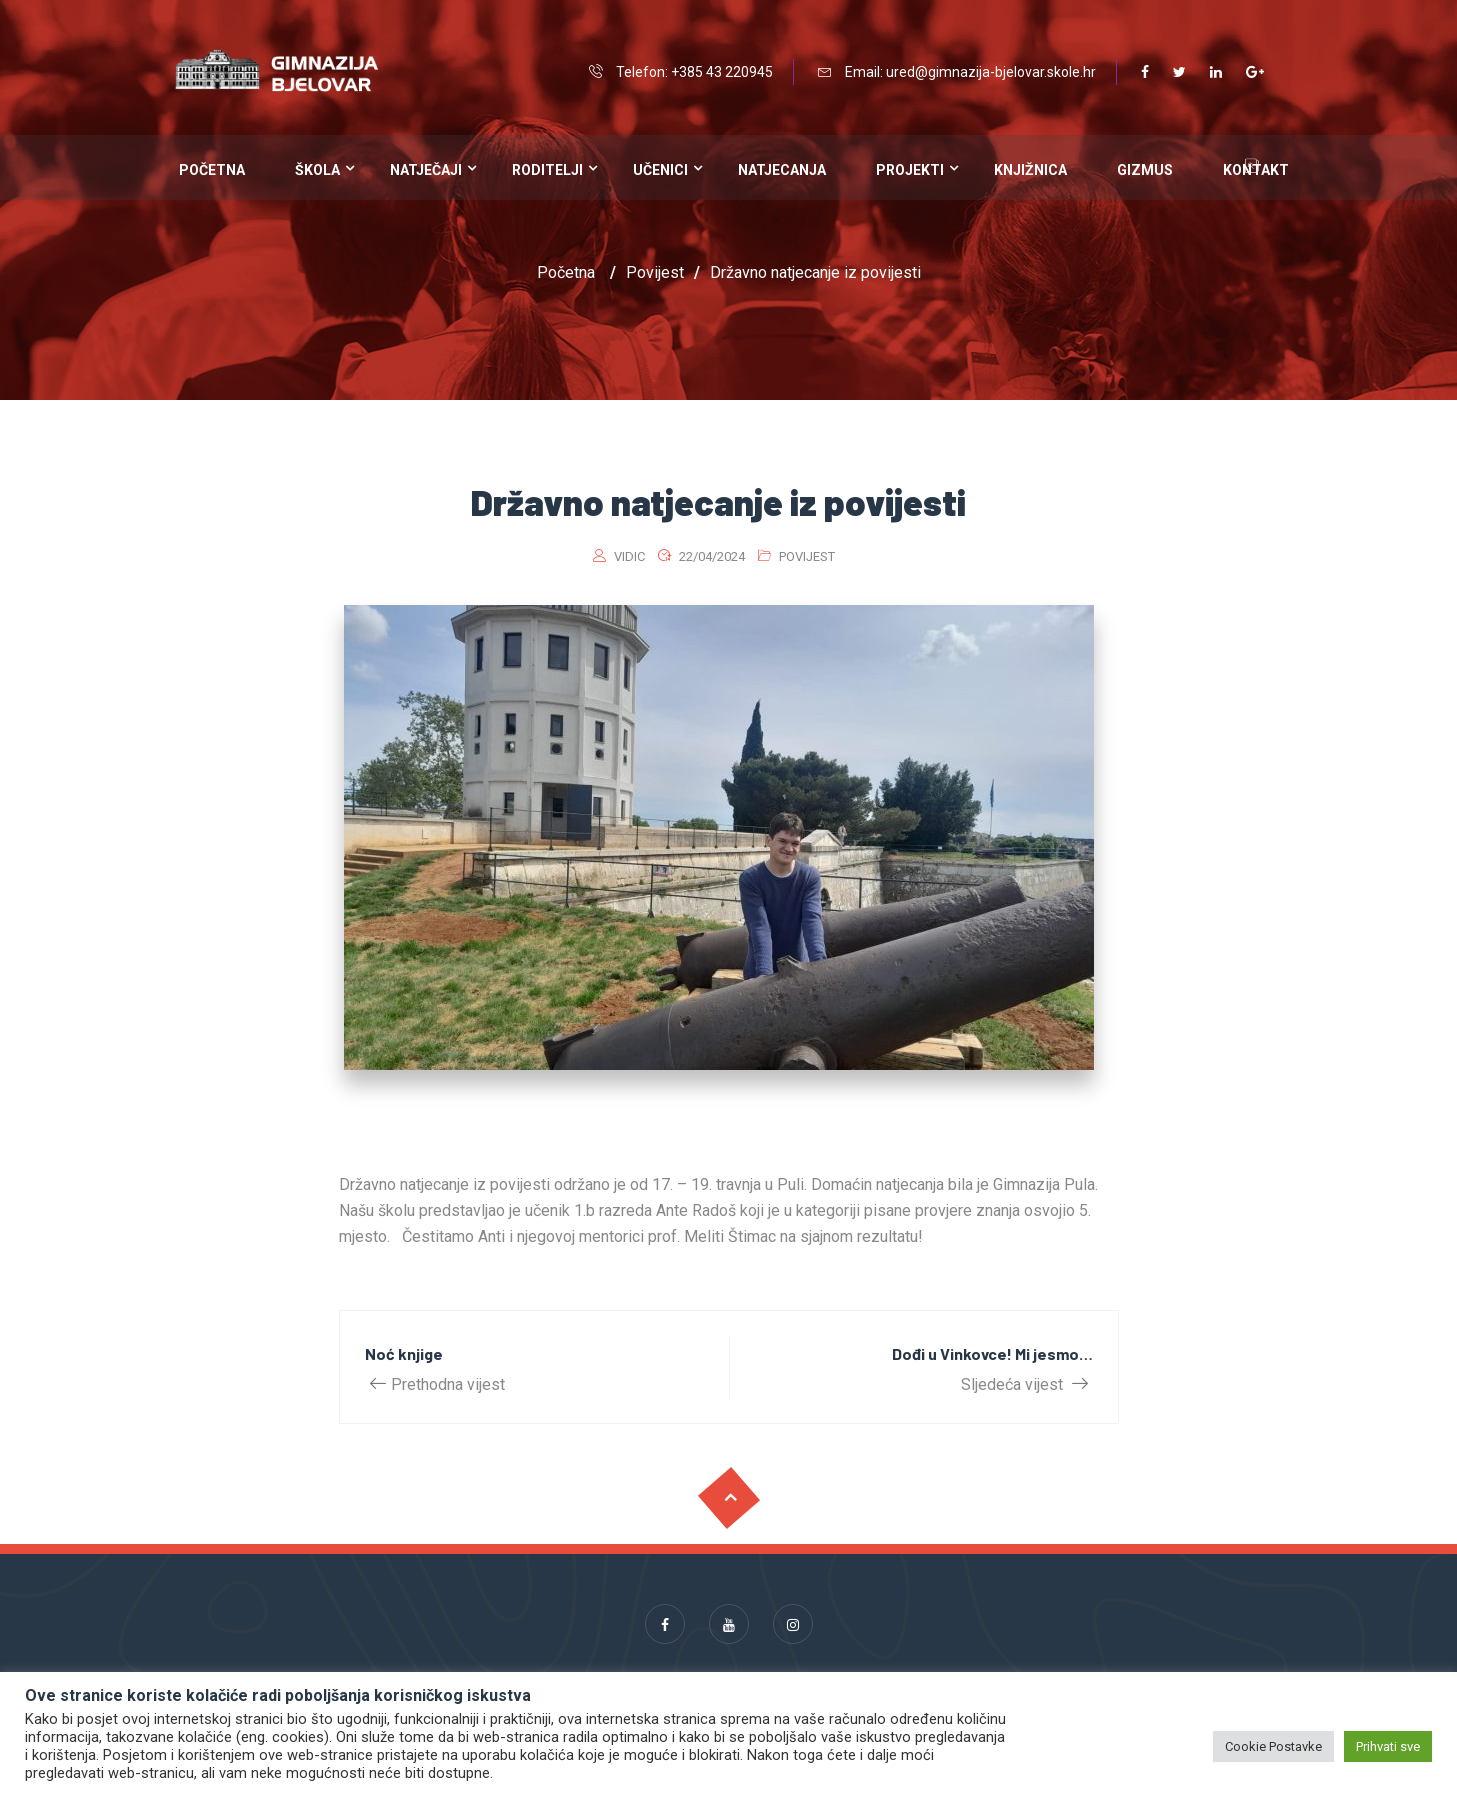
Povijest (807, 556)
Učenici (660, 170)
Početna (212, 170)
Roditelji (547, 170)
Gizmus (1145, 170)
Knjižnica (1030, 170)
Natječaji (426, 170)
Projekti (910, 170)
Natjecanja (782, 170)
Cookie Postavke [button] (1273, 1746)
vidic (629, 556)
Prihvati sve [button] (1388, 1746)
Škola (317, 170)
